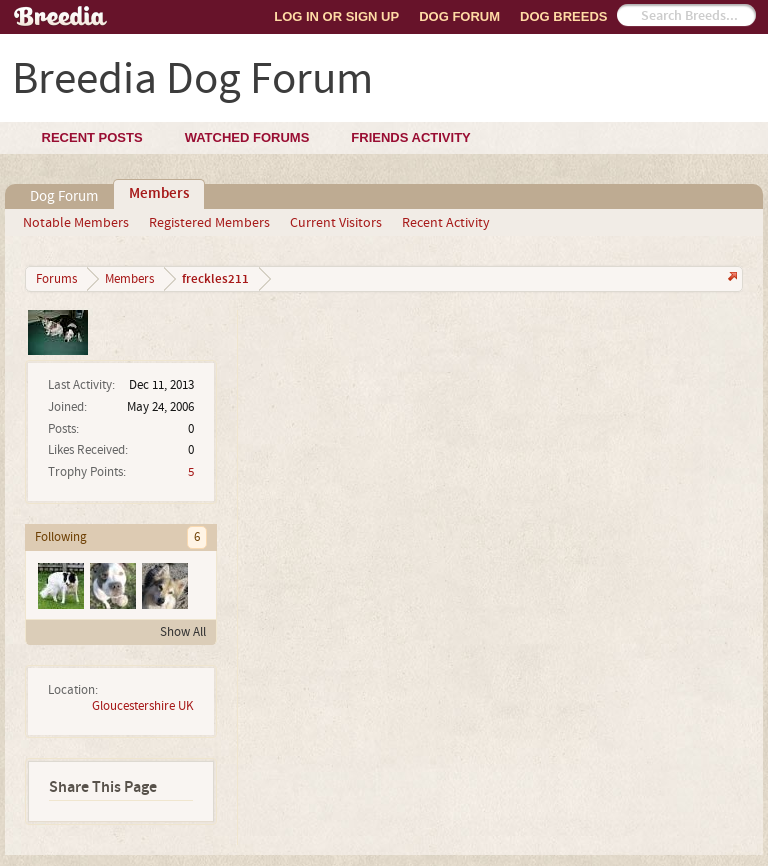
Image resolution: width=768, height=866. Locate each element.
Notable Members (76, 223)
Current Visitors (336, 223)
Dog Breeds (563, 16)
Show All (183, 632)
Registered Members (209, 223)
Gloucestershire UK (143, 706)
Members (159, 194)
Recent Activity (446, 223)
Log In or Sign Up (336, 16)
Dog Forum (459, 16)
